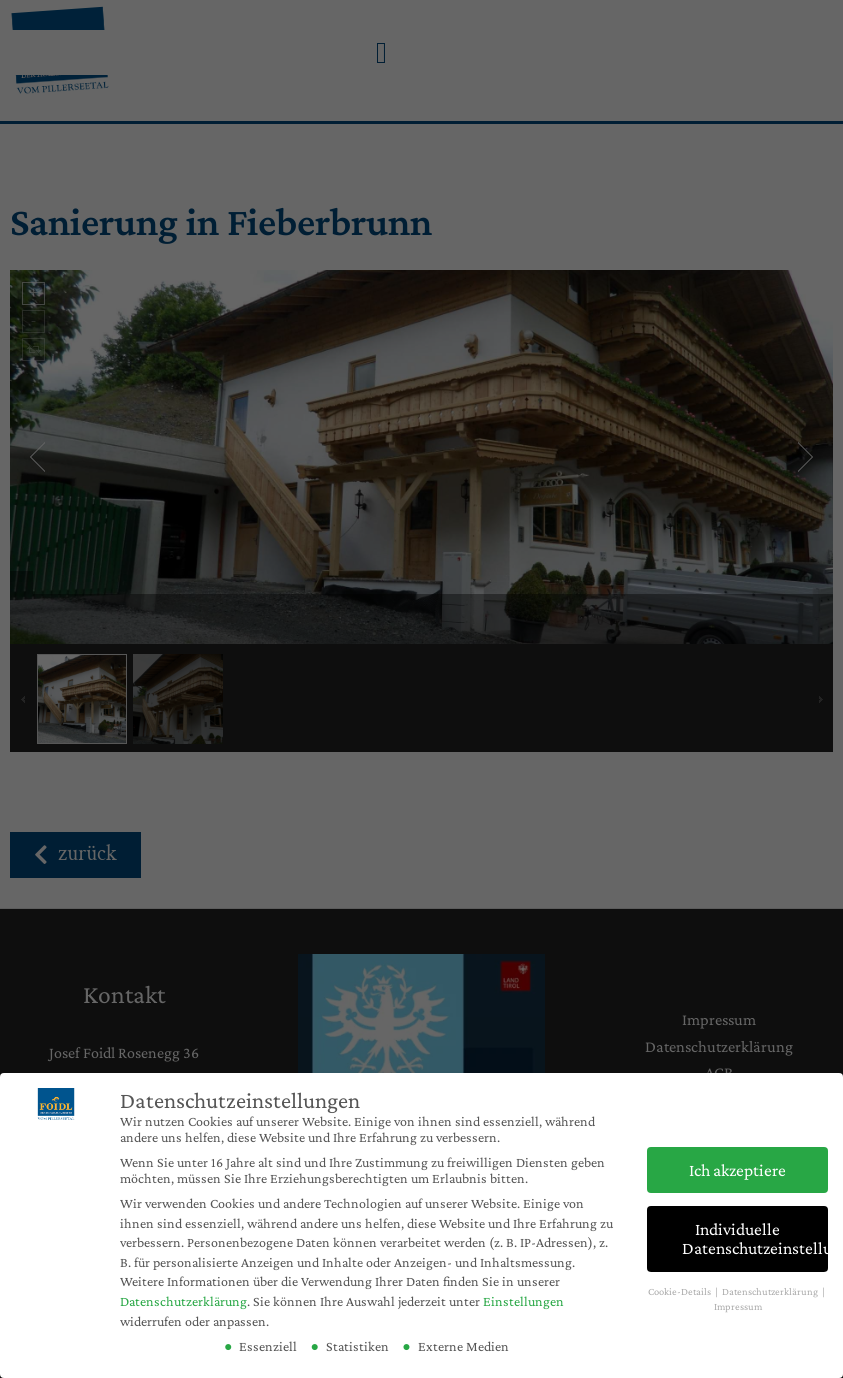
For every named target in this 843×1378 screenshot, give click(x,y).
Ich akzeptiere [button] (737, 1170)
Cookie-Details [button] (680, 1291)
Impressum (738, 1306)
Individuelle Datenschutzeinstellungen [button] (755, 1239)
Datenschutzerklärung (183, 1301)
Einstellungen (523, 1301)
